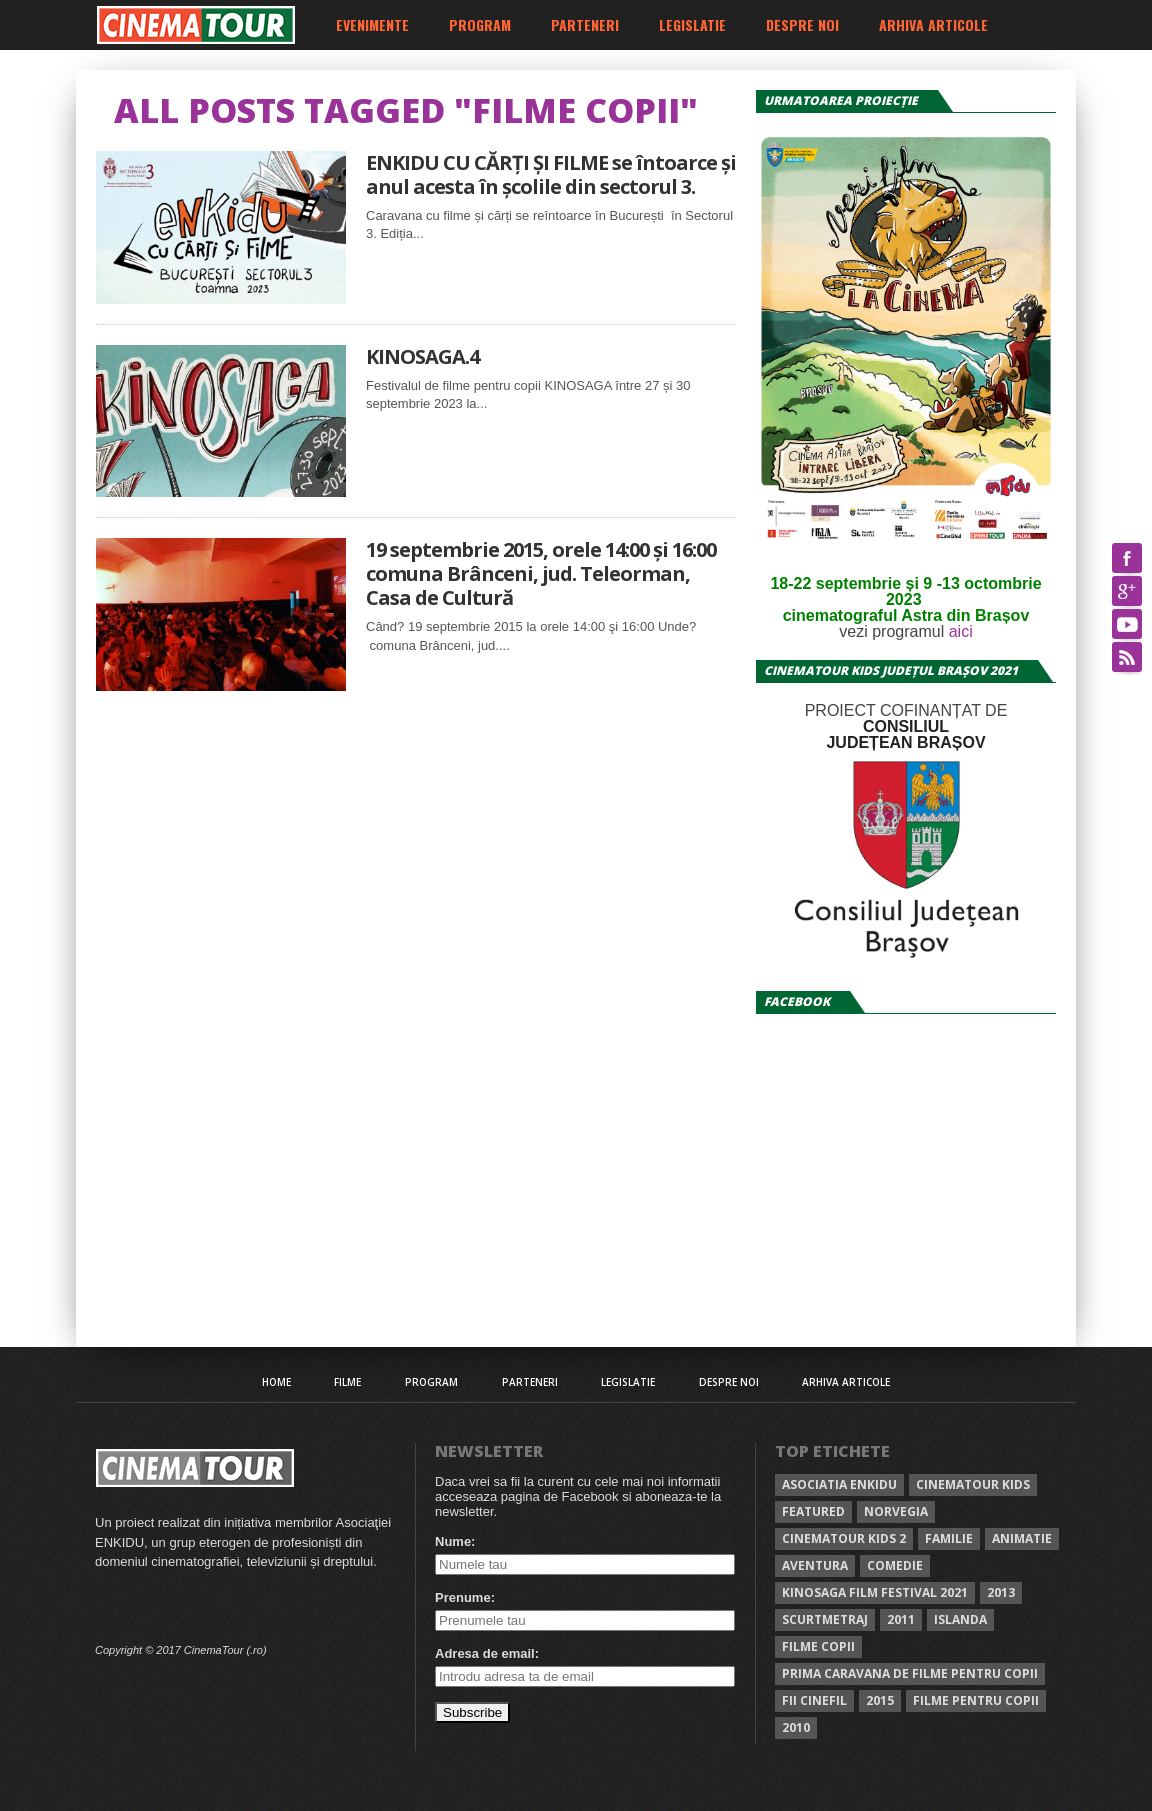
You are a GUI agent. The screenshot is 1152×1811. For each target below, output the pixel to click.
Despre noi (802, 24)
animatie (1022, 1538)
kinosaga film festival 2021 (875, 1592)
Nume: (455, 1541)
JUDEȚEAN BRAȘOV (905, 742)
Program (480, 24)
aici (961, 631)
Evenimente (372, 24)
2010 (796, 1727)
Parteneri (585, 24)
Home (276, 1382)
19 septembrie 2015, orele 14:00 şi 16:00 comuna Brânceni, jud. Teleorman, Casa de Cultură (541, 574)
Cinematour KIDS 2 (844, 1538)
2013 (1001, 1592)
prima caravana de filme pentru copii (910, 1673)
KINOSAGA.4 (422, 357)
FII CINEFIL (814, 1700)
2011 (901, 1619)
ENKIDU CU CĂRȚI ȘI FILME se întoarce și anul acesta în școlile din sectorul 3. (551, 175)
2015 (880, 1700)
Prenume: (465, 1597)
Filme (347, 1382)
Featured (813, 1511)
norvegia (896, 1511)
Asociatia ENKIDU (839, 1484)
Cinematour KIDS (973, 1484)
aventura (815, 1565)
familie (949, 1538)
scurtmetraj (825, 1619)
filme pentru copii (976, 1700)
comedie (895, 1565)
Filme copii (818, 1646)
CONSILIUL (906, 726)
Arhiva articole (933, 24)
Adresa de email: (487, 1653)
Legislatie (692, 24)
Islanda (960, 1619)
